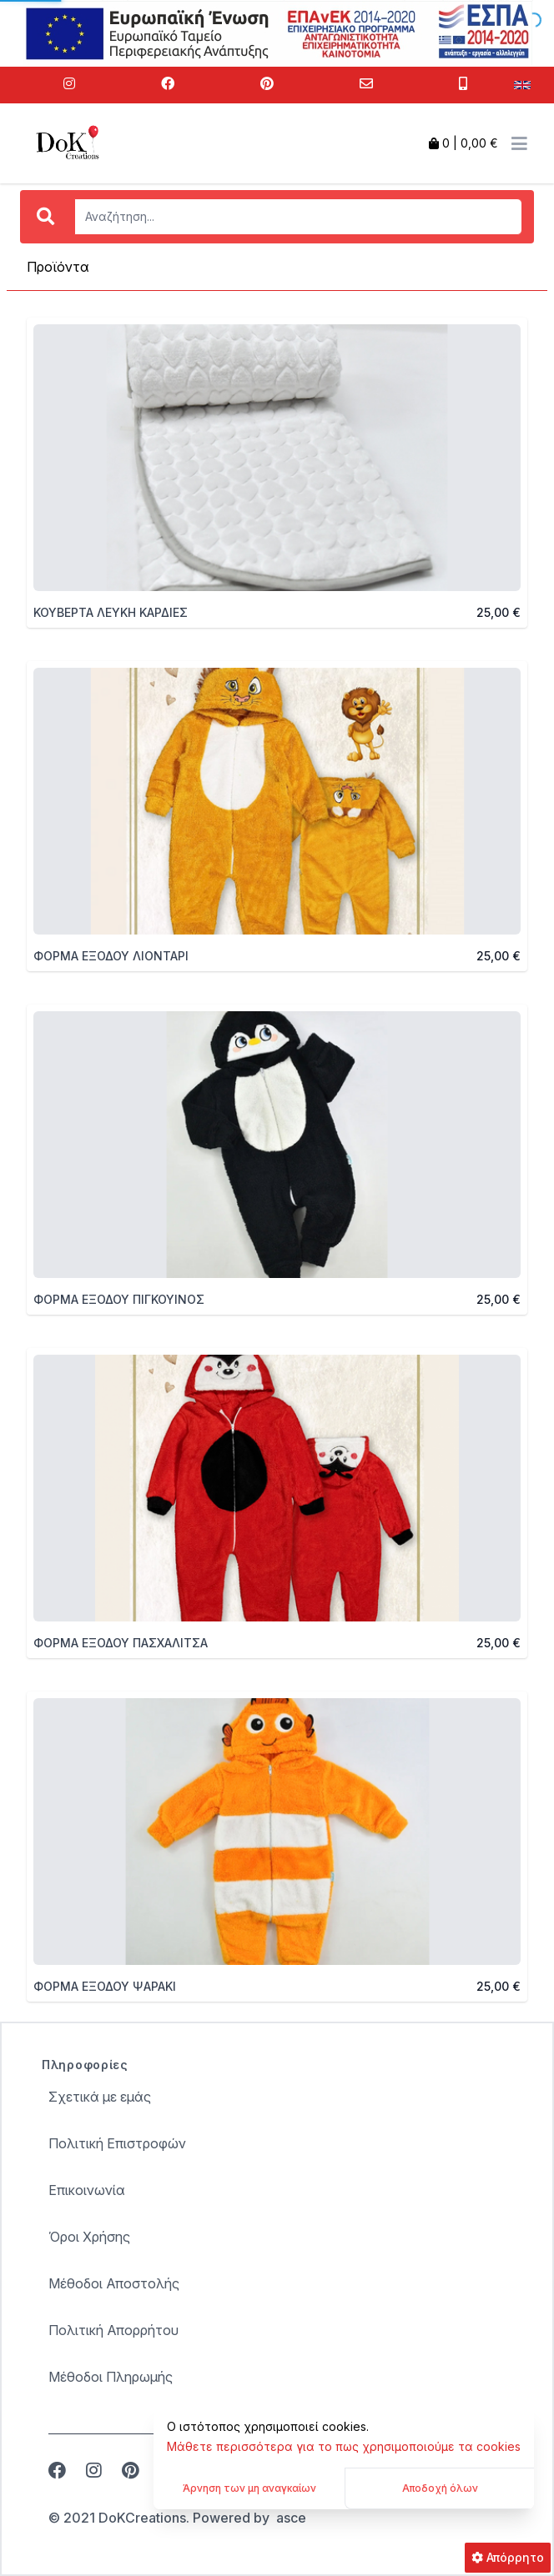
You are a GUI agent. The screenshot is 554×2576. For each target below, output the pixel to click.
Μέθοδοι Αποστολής (113, 2283)
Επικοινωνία (86, 2190)
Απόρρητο (507, 2557)
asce (291, 2517)
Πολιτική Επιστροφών (117, 2143)
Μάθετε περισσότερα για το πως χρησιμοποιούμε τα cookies (344, 2446)
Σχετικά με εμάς (99, 2096)
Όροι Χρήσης (89, 2236)
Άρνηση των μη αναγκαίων (249, 2488)
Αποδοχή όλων (440, 2488)
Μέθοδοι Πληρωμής (110, 2376)
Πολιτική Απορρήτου (113, 2330)
